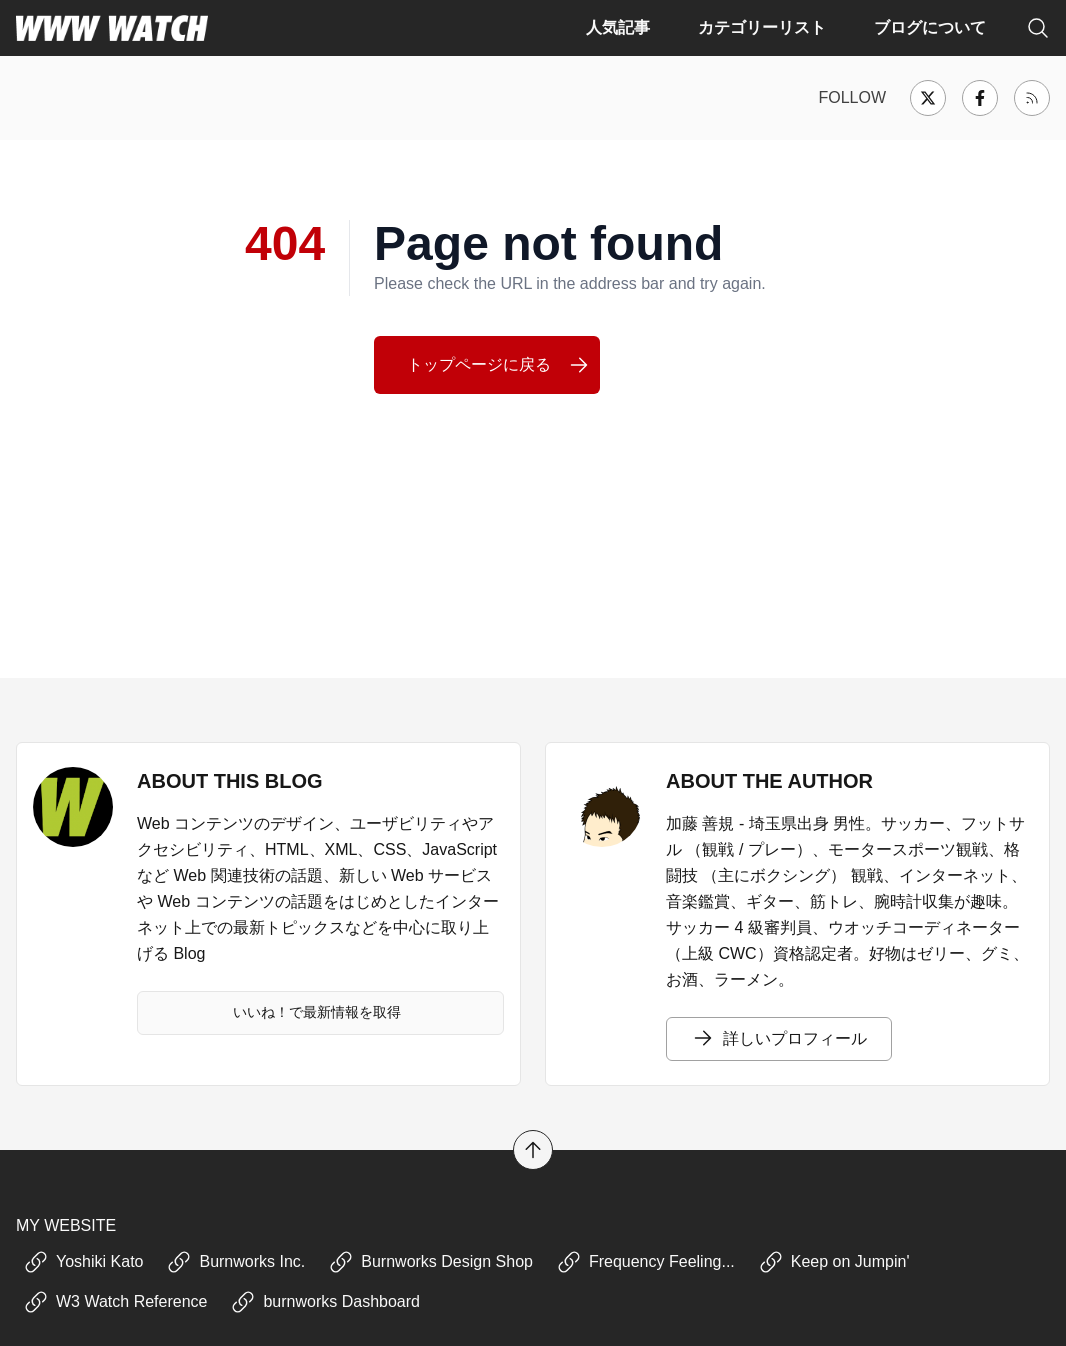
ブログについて (930, 27)
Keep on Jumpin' (834, 1262)
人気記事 (618, 27)
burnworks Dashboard (325, 1302)
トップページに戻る (499, 365)
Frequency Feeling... (646, 1262)
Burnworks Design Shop (431, 1262)
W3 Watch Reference (115, 1302)
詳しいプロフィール (779, 1039)
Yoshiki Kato (83, 1262)
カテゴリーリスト (762, 27)
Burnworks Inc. (236, 1262)
